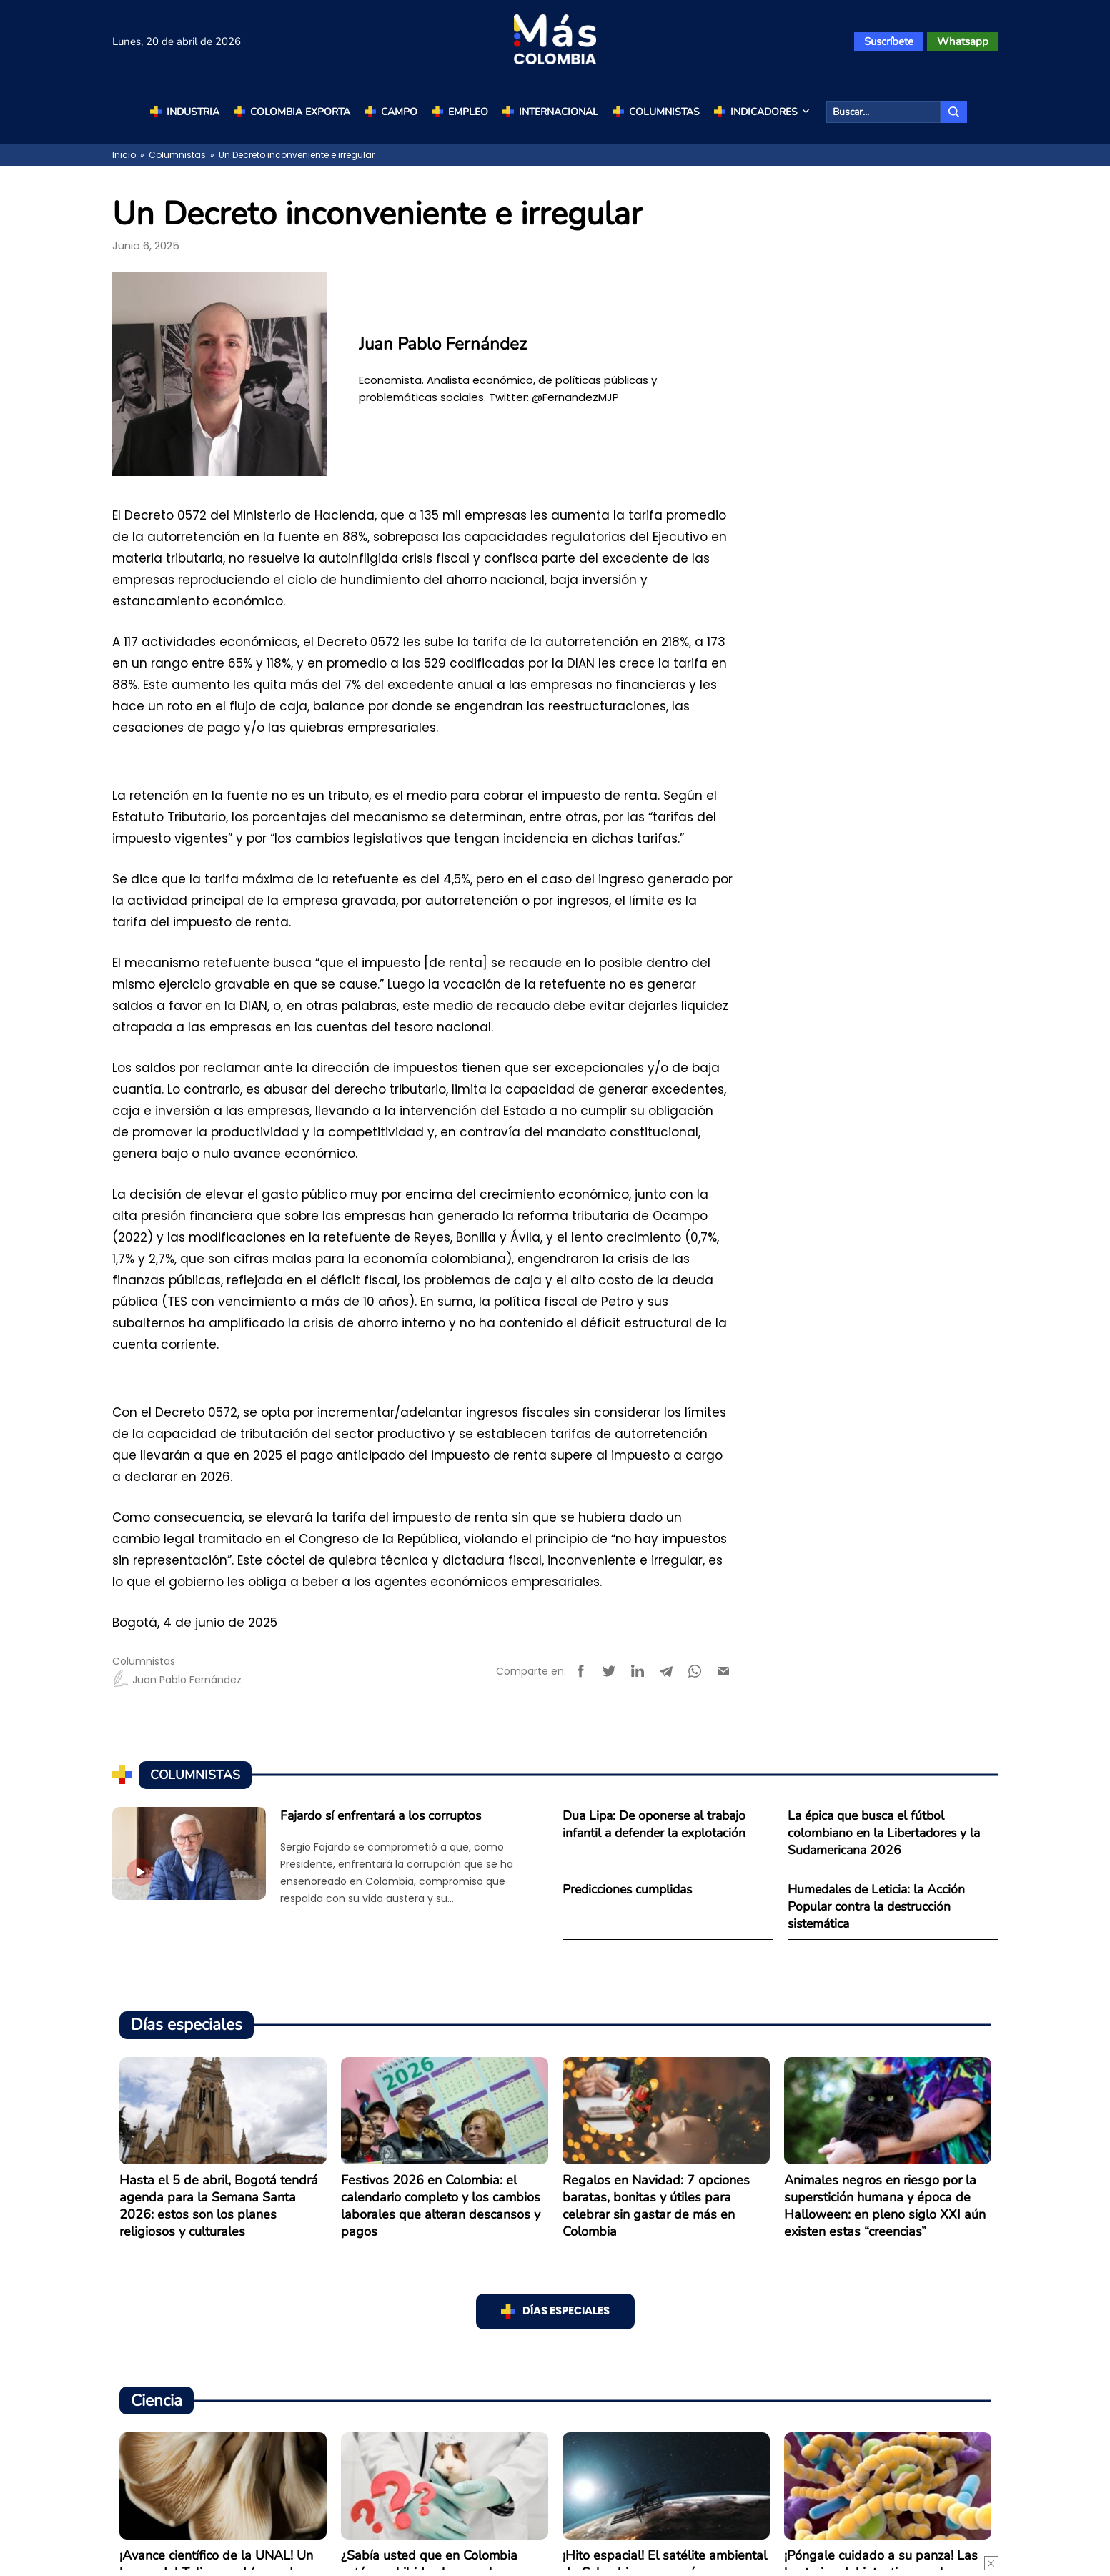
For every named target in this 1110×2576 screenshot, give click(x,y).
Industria (193, 112)
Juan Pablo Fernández (177, 1680)
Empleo (468, 112)
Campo (399, 112)
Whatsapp (962, 41)
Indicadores (771, 112)
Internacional (558, 112)
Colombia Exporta (300, 112)
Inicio (124, 155)
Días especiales (566, 2311)
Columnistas (664, 112)
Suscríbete (888, 41)
